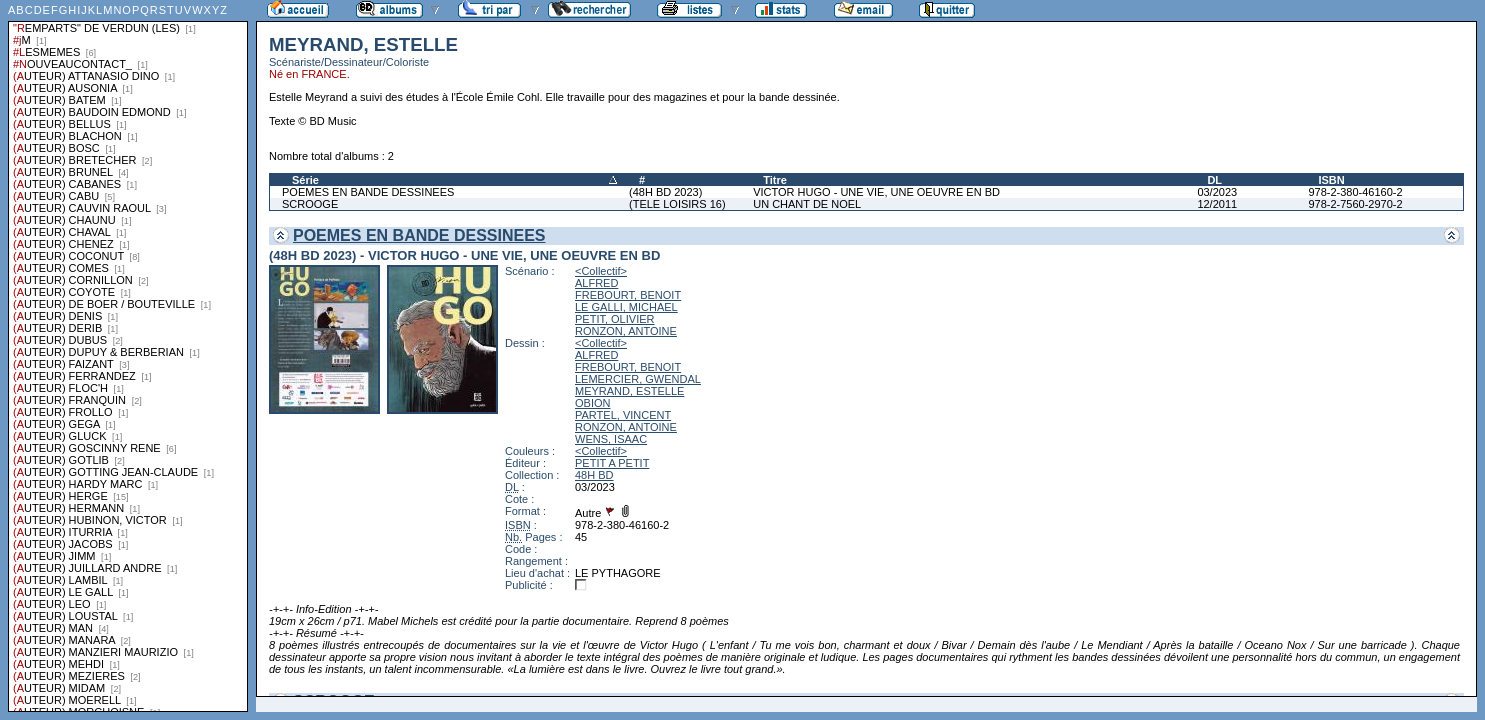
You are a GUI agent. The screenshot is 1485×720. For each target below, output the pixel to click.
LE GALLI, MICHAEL (626, 307)
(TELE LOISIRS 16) (677, 204)
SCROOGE (310, 204)
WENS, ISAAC (611, 439)
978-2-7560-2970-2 (1355, 204)
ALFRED (596, 283)
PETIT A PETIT (612, 463)
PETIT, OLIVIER (614, 319)
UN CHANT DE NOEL (807, 204)
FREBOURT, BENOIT (628, 295)
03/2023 (1217, 192)
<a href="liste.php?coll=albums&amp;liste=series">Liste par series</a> (128, 356)
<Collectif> (601, 271)
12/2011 (1217, 204)
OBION (592, 403)
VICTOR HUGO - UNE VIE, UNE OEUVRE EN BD (876, 192)
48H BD (594, 475)
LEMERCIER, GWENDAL (638, 379)
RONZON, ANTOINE (626, 331)
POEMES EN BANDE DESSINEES (368, 192)
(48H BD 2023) (665, 192)
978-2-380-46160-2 (1355, 192)
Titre (775, 180)
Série (305, 180)
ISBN (1331, 180)
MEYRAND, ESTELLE (629, 391)
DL (1214, 180)
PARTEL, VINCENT (623, 415)
